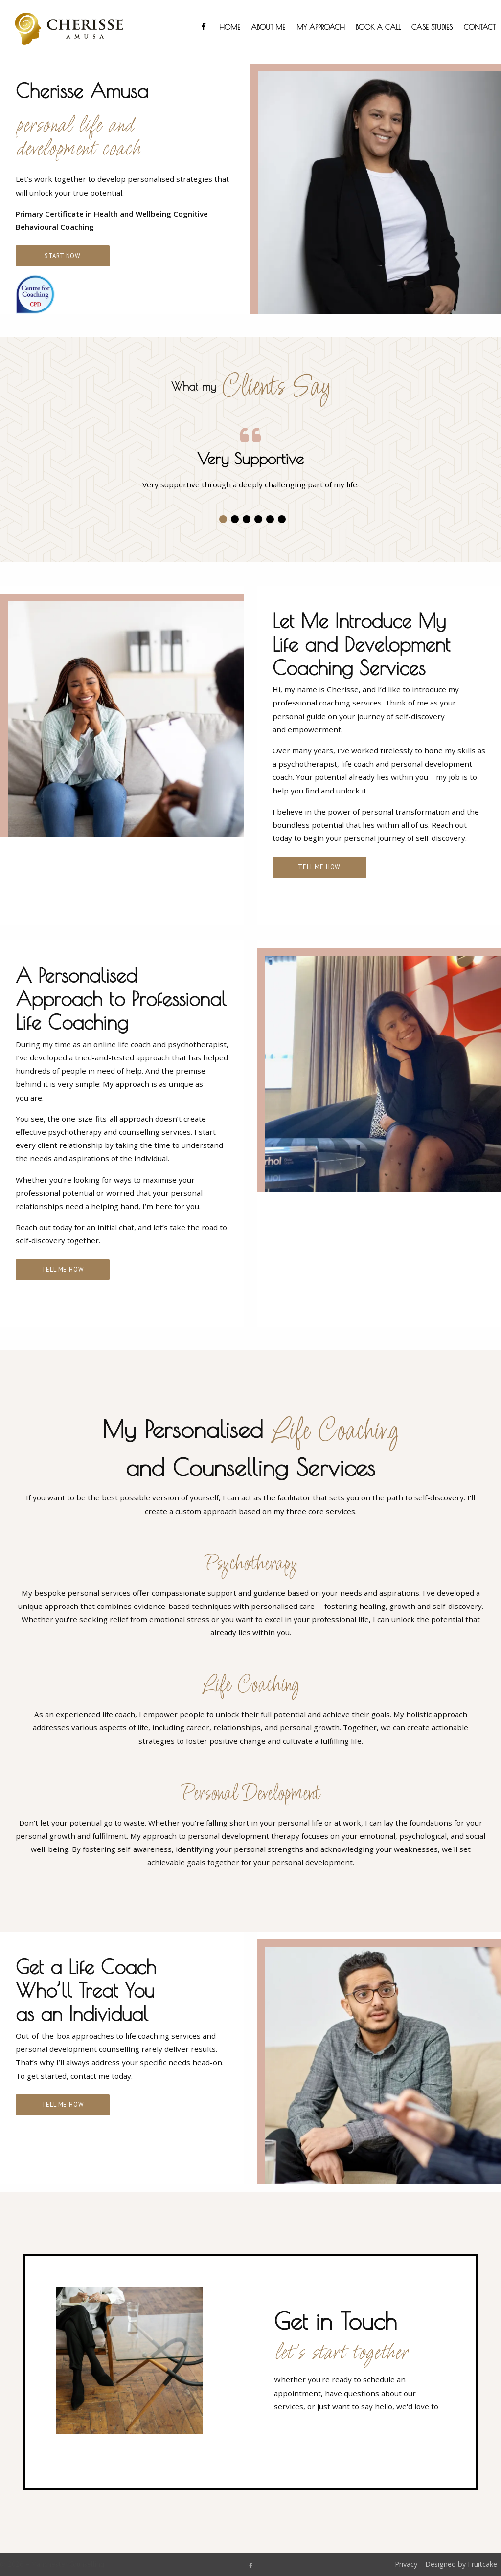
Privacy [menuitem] (406, 2564)
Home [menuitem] (229, 27)
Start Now (63, 256)
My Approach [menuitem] (320, 27)
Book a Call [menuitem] (378, 27)
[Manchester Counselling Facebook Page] (250, 2565)
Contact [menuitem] (480, 27)
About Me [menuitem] (268, 27)
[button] (223, 519)
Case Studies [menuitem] (432, 27)
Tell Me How (319, 867)
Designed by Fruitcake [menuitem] (461, 2564)
